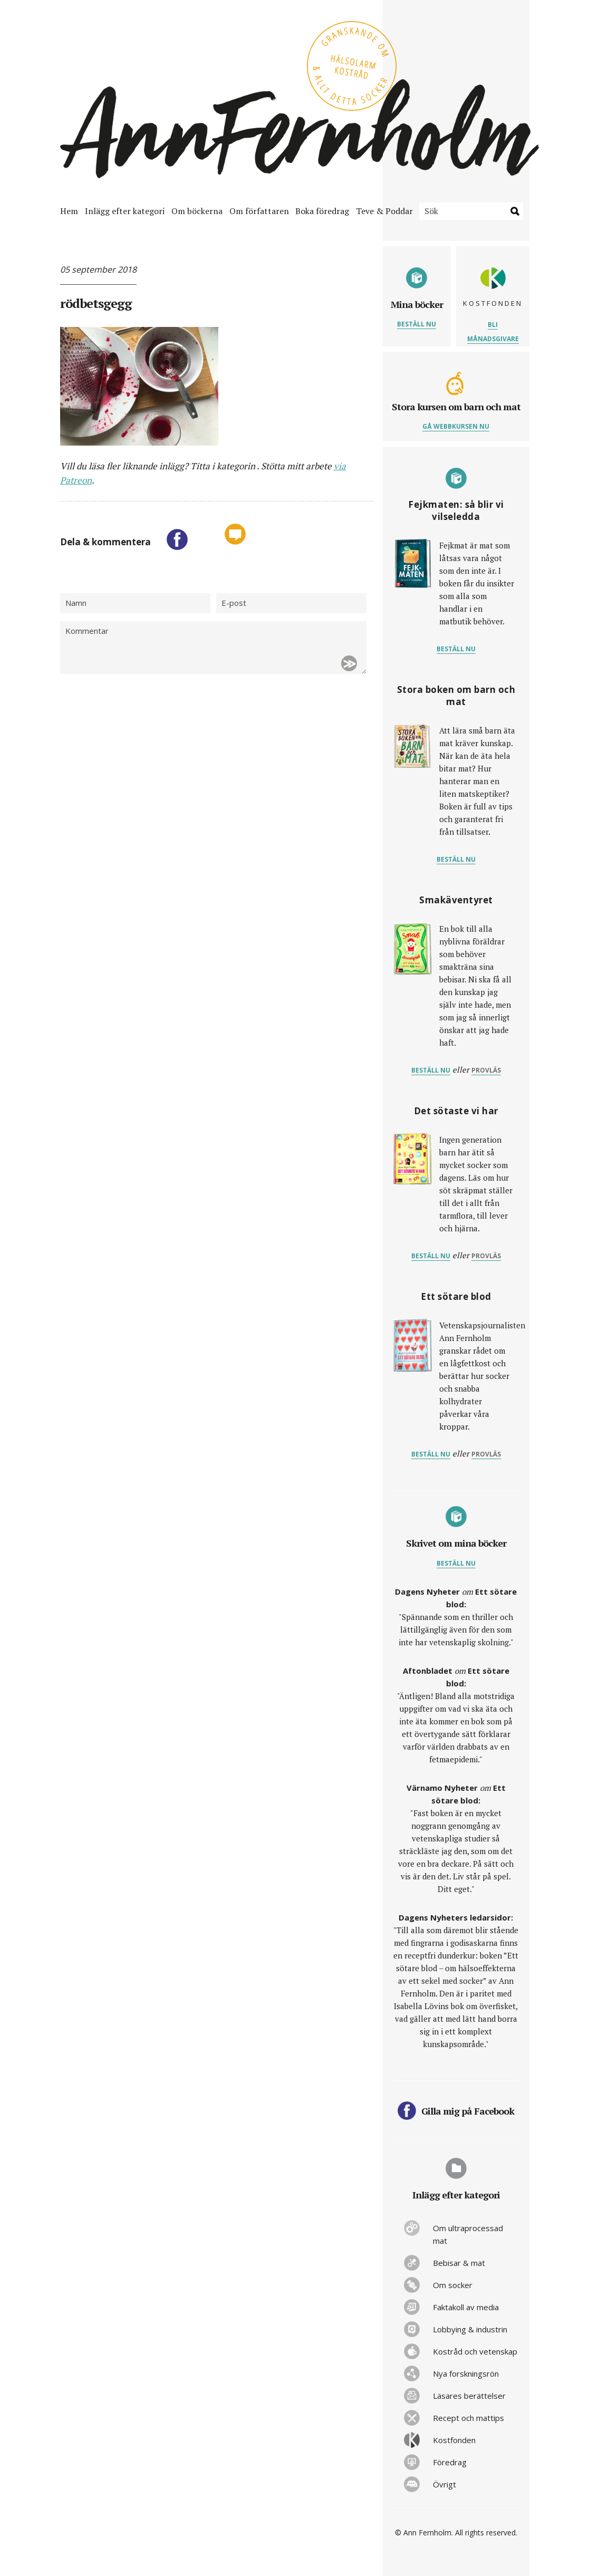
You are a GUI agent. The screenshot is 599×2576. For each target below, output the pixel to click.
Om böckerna (197, 211)
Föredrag (450, 2462)
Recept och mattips (468, 2418)
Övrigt (444, 2484)
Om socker (452, 2285)
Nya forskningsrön (466, 2373)
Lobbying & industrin (470, 2329)
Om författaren (259, 211)
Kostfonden (454, 2440)
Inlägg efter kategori (125, 211)
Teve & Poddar (384, 211)
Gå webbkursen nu (455, 426)
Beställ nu (416, 324)
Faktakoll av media (466, 2307)
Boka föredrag (322, 211)
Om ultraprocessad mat (468, 2234)
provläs (486, 1070)
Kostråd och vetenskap (475, 2351)
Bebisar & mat (459, 2262)
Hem (69, 211)
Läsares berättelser (469, 2395)
